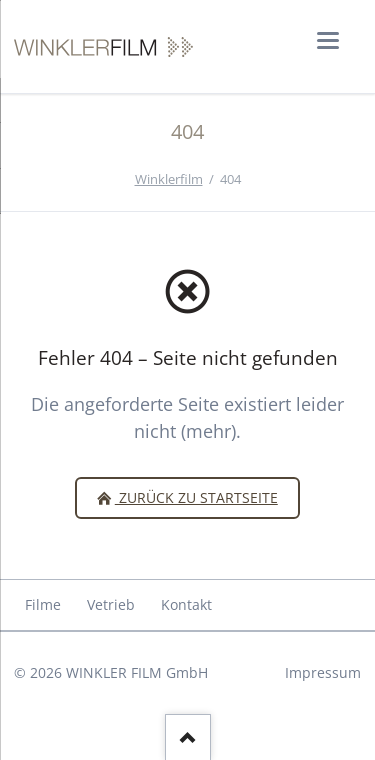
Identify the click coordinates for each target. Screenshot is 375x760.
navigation (328, 40)
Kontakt (186, 604)
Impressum (323, 672)
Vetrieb (111, 604)
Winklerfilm (169, 179)
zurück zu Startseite (196, 497)
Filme (43, 604)
